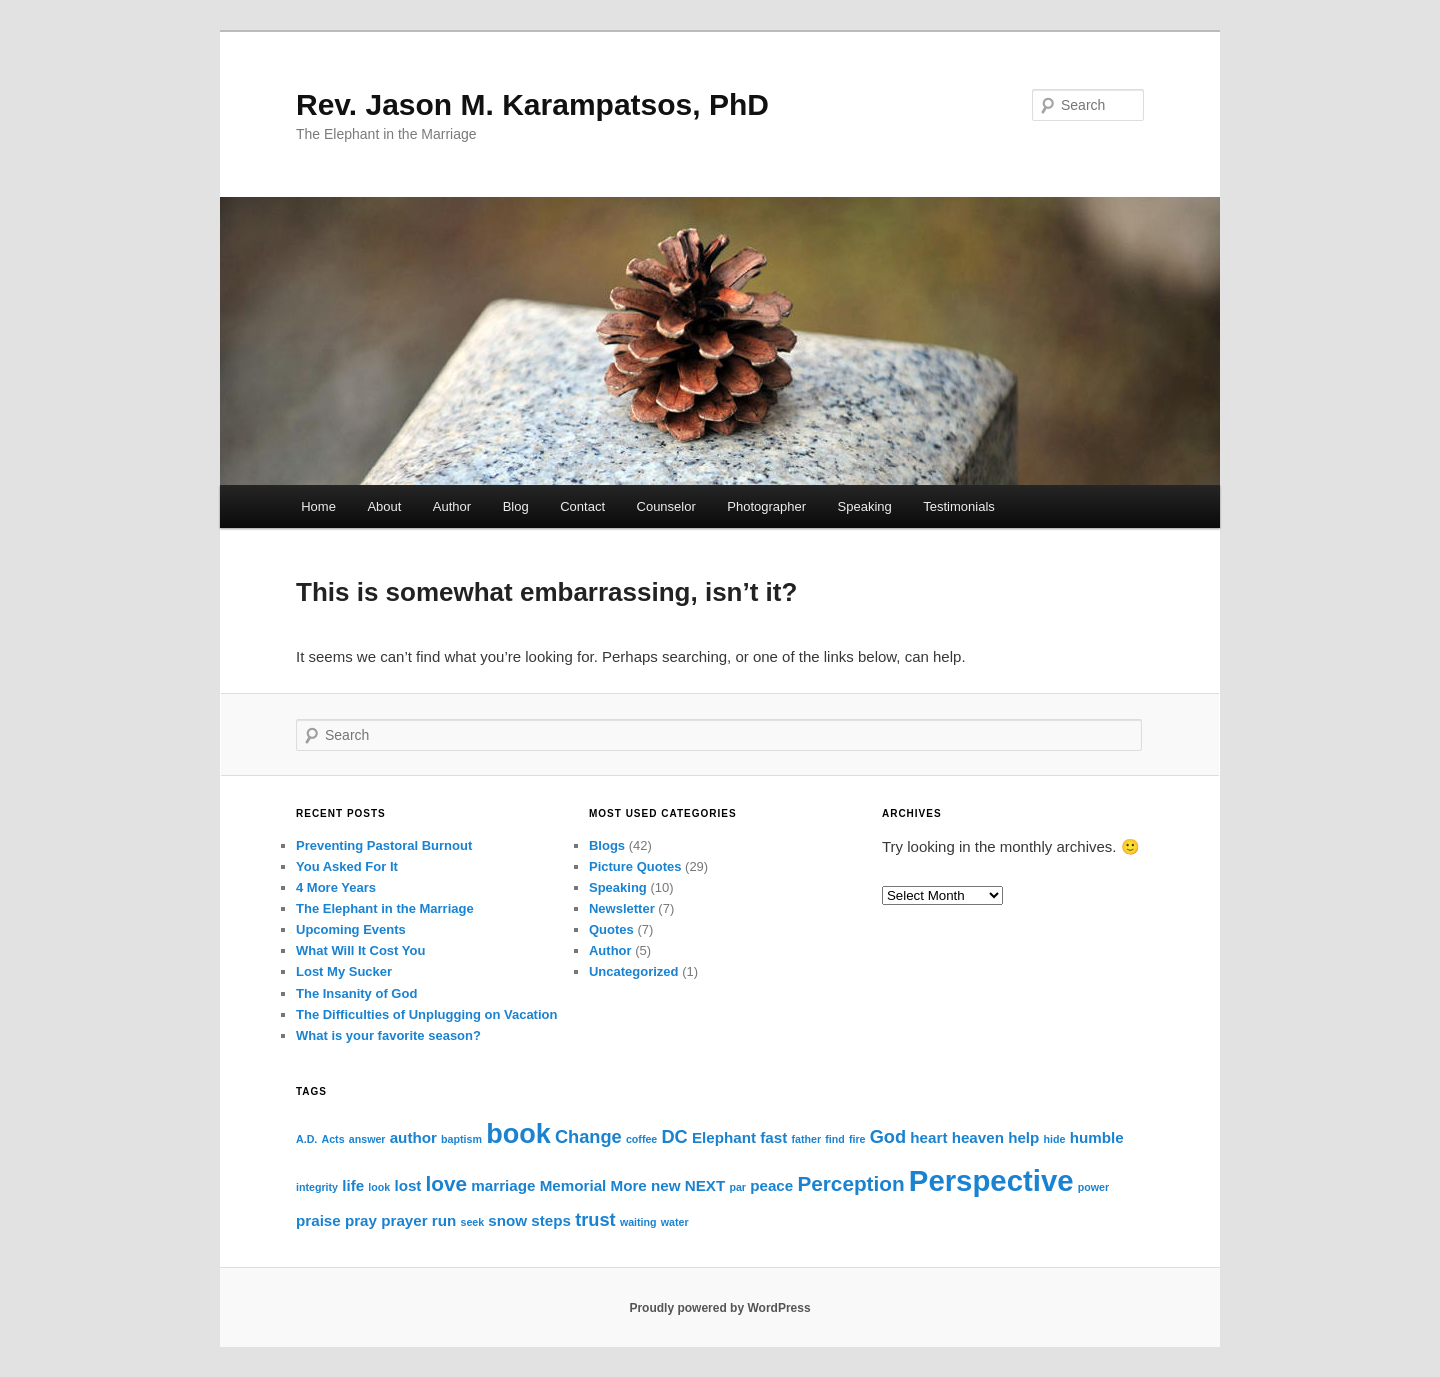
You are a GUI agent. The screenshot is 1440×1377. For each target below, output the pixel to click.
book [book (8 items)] (518, 1134)
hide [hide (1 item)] (1055, 1139)
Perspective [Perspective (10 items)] (991, 1180)
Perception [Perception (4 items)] (850, 1183)
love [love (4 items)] (447, 1183)
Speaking (865, 506)
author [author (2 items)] (413, 1137)
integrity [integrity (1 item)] (317, 1187)
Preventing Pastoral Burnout (384, 845)
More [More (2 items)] (629, 1185)
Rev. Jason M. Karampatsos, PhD (532, 104)
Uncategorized (634, 971)
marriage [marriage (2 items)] (503, 1185)
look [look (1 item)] (379, 1187)
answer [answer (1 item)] (367, 1139)
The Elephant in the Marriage (385, 908)
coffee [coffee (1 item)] (641, 1139)
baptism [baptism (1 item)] (461, 1139)
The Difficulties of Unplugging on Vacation (426, 1014)
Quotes (611, 929)
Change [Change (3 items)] (588, 1136)
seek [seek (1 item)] (472, 1222)
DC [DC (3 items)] (674, 1136)
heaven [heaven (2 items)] (978, 1137)
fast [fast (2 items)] (773, 1137)
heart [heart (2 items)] (928, 1137)
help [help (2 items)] (1023, 1137)
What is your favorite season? (388, 1035)
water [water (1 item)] (675, 1222)
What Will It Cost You (360, 950)
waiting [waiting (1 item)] (638, 1222)
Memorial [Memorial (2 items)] (573, 1185)
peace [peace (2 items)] (771, 1185)
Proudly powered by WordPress (719, 1308)
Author (452, 506)
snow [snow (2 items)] (507, 1220)
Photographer (766, 506)
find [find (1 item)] (835, 1139)
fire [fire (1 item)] (857, 1139)
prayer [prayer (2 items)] (404, 1220)
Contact (582, 506)
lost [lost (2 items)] (407, 1185)
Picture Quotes (635, 866)
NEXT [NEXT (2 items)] (705, 1185)
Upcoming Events (351, 929)
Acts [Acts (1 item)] (332, 1139)
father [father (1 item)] (806, 1139)
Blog (516, 506)
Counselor (666, 506)
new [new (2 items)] (666, 1185)
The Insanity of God (356, 993)
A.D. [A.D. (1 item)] (306, 1139)
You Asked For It (347, 866)
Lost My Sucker (344, 971)
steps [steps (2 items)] (551, 1220)
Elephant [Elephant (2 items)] (724, 1137)
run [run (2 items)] (444, 1220)
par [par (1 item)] (737, 1187)
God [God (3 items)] (888, 1136)
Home (318, 506)
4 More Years (336, 887)
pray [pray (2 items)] (361, 1220)
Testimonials (959, 506)
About (384, 506)
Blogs (607, 845)
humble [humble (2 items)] (1097, 1137)
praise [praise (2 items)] (318, 1220)
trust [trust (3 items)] (595, 1219)
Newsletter (622, 908)
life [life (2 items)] (353, 1185)
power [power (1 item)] (1093, 1187)
